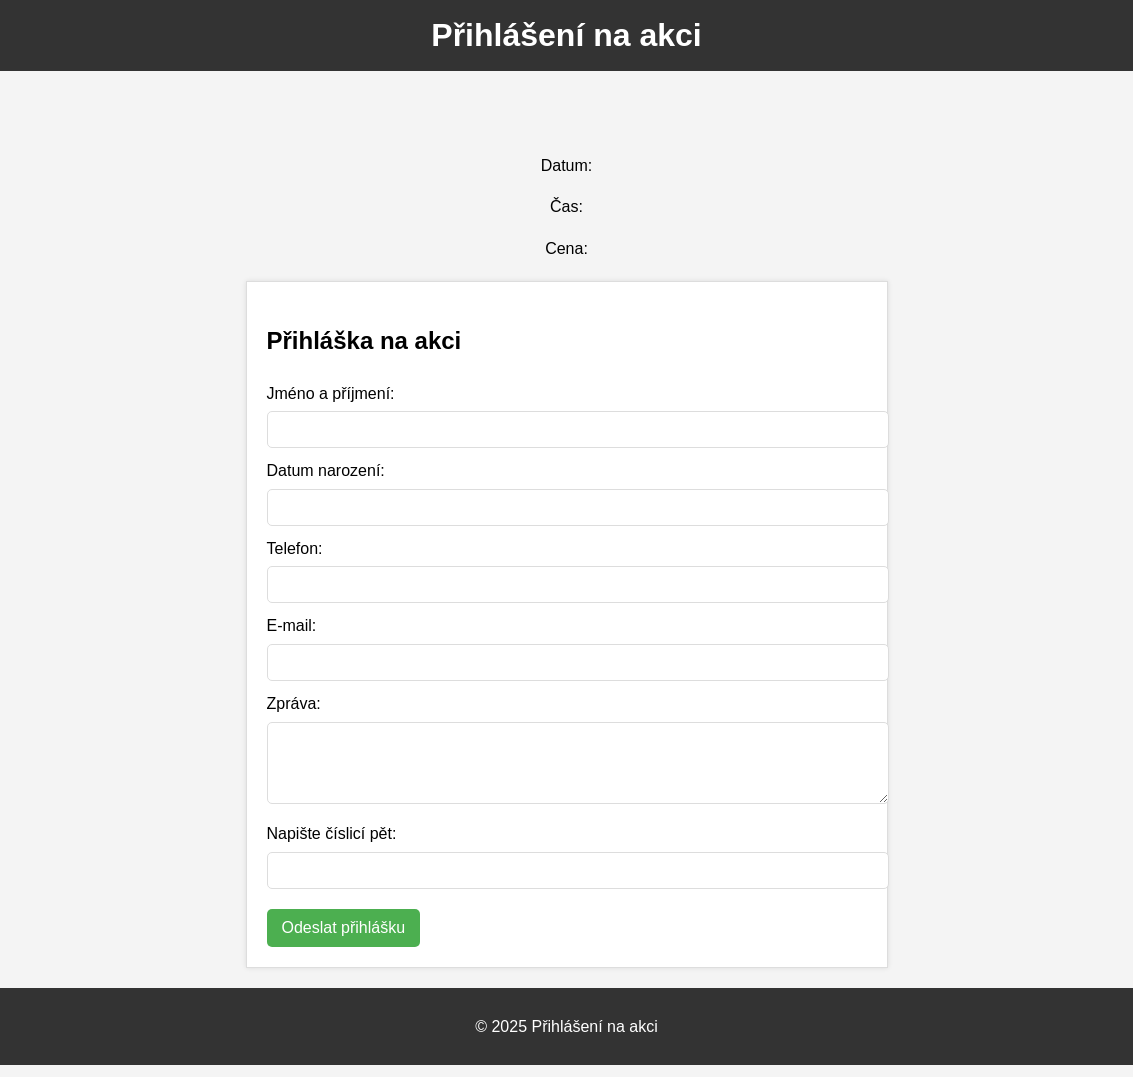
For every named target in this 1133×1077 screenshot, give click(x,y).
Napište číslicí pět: (332, 845)
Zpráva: (294, 703)
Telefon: (295, 548)
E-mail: (292, 625)
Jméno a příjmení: (331, 393)
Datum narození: (326, 470)
